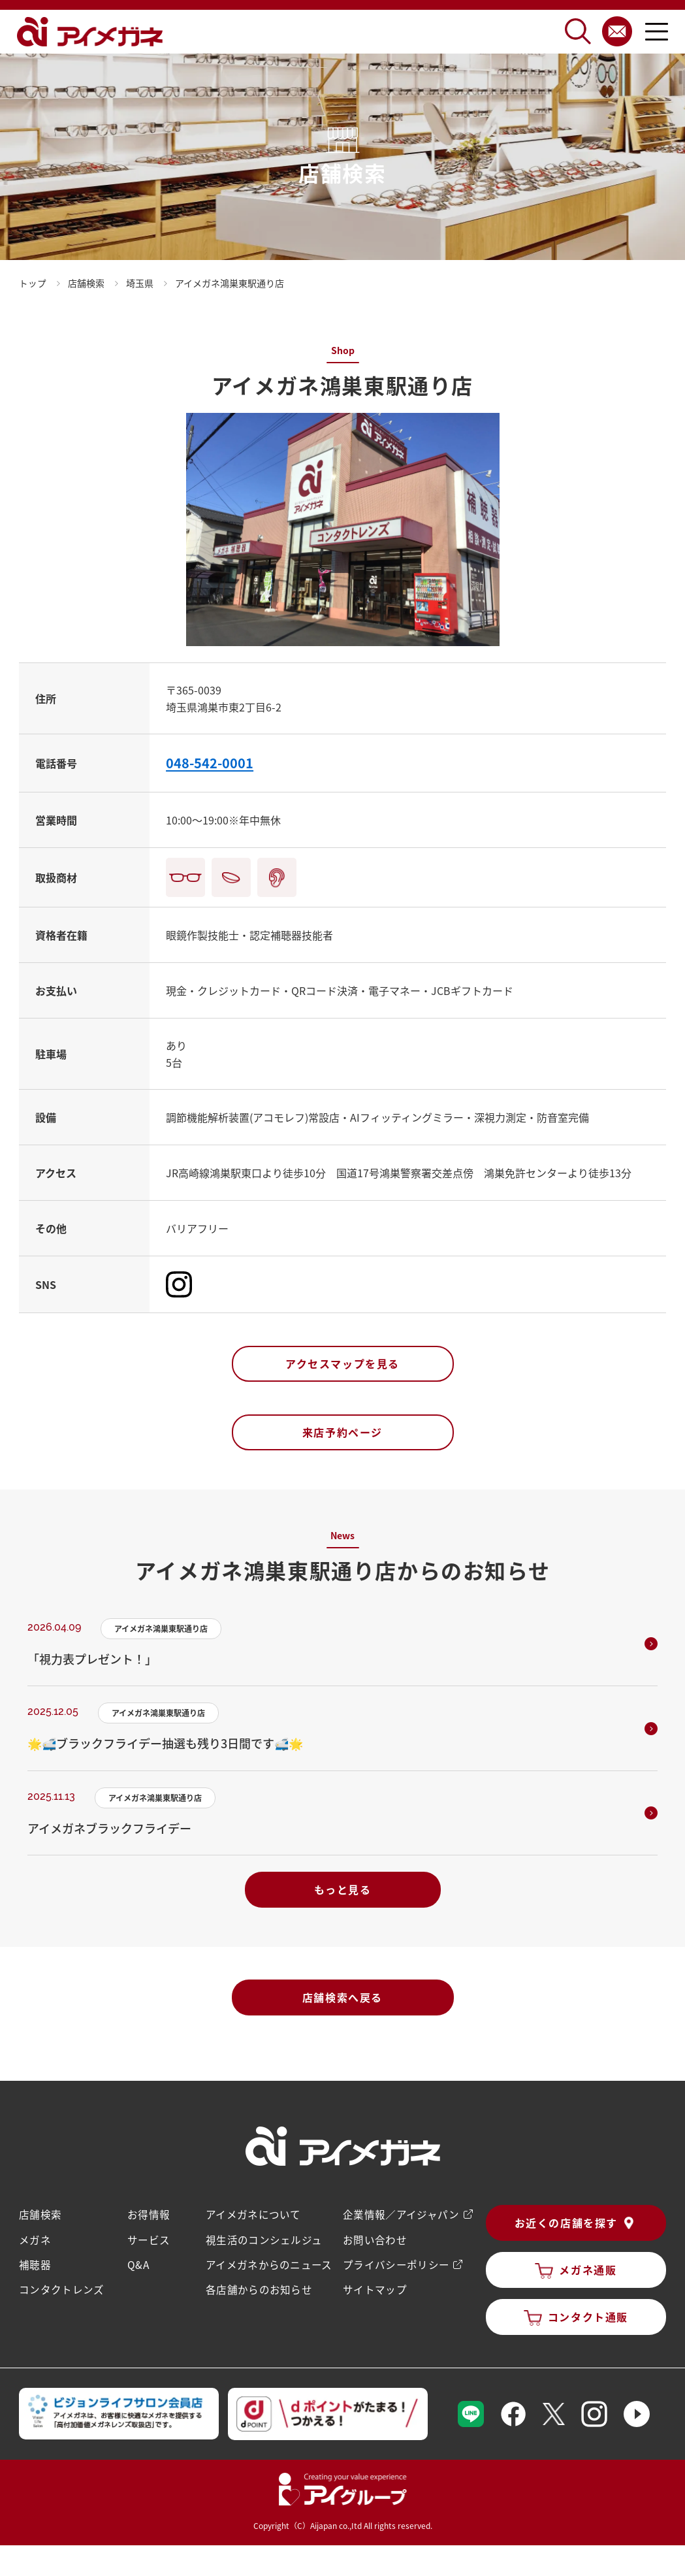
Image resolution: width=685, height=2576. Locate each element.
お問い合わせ (374, 2239)
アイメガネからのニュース (268, 2264)
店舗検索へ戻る (342, 1997)
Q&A (138, 2264)
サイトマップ (374, 2288)
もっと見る (343, 1889)
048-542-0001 (210, 762)
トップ (33, 282)
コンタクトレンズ (61, 2288)
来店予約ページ (342, 1432)
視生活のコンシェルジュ (263, 2239)
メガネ (35, 2239)
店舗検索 (40, 2214)
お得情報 (148, 2214)
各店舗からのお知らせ (258, 2288)
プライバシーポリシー (395, 2264)
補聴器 (35, 2264)
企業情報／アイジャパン (400, 2214)
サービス (148, 2239)
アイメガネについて (252, 2214)
